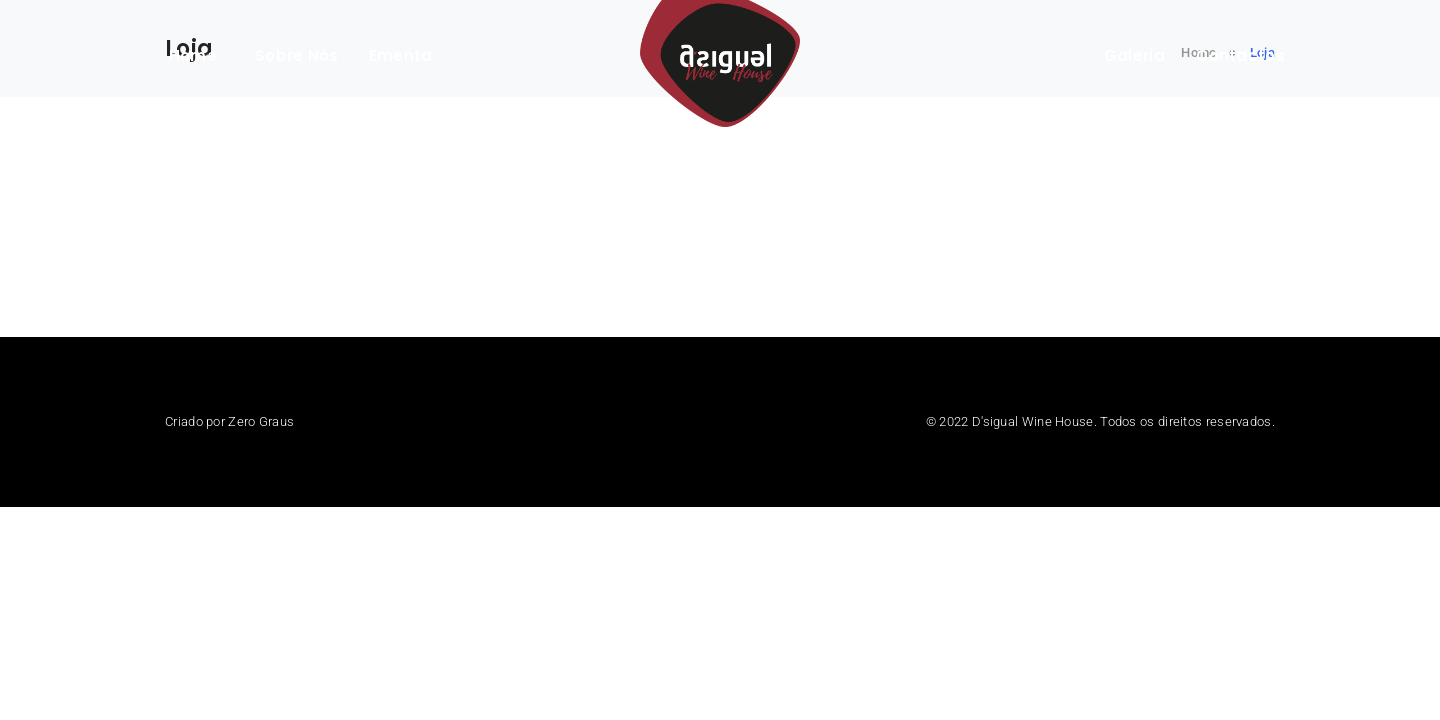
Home (193, 55)
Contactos (1240, 55)
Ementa (401, 55)
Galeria (1134, 55)
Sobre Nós (297, 55)
